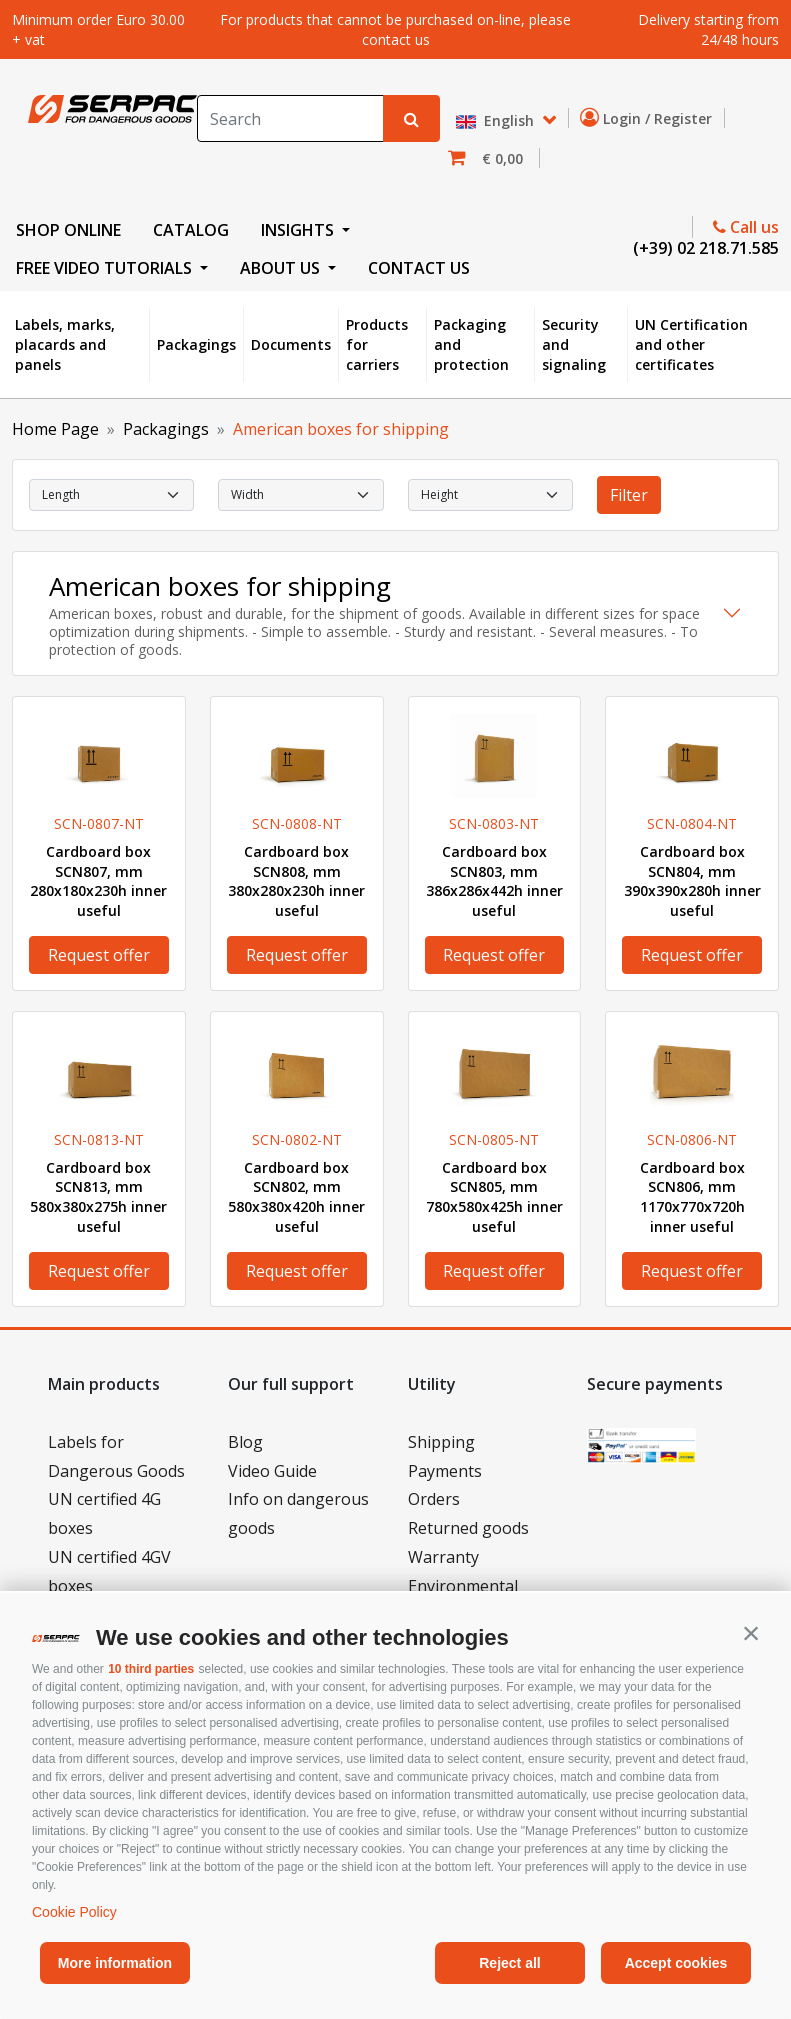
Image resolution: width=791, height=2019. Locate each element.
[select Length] (111, 495)
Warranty (443, 1557)
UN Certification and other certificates (691, 344)
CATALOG (191, 230)
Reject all (509, 1963)
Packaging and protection (471, 344)
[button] (751, 1633)
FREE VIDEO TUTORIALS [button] (106, 268)
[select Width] (300, 495)
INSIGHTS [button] (299, 230)
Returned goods (468, 1528)
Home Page (55, 429)
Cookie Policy (74, 1912)
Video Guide (272, 1471)
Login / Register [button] (650, 118)
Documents (291, 344)
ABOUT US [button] (282, 268)
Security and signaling (574, 344)
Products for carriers (377, 344)
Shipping (441, 1442)
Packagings (196, 344)
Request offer (99, 955)
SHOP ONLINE (68, 230)
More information (115, 1963)
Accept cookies (676, 1963)
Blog (245, 1442)
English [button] (497, 121)
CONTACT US (419, 268)
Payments (445, 1471)
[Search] (290, 118)
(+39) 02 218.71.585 (704, 248)
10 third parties (151, 1669)
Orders (434, 1499)
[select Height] (490, 495)
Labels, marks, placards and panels (65, 344)
